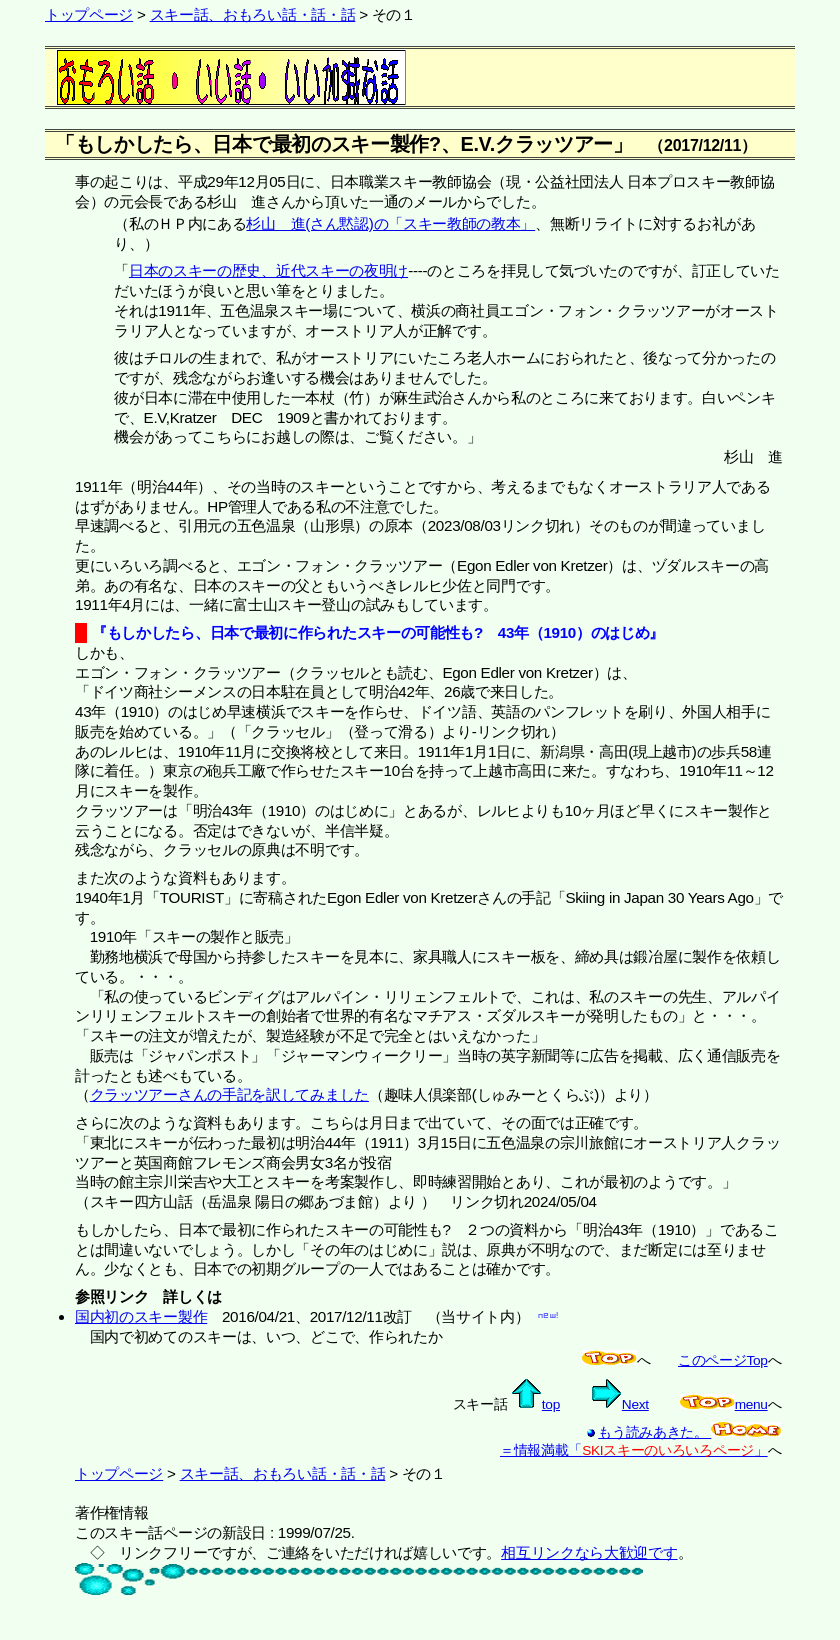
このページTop (723, 1360)
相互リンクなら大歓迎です (589, 1552)
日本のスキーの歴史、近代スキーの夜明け (268, 270)
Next (620, 1404)
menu (724, 1404)
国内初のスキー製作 (141, 1316)
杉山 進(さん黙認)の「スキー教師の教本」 (390, 223)
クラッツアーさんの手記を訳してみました (229, 1094)
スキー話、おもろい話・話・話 (253, 14)
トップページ (89, 14)
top (535, 1404)
